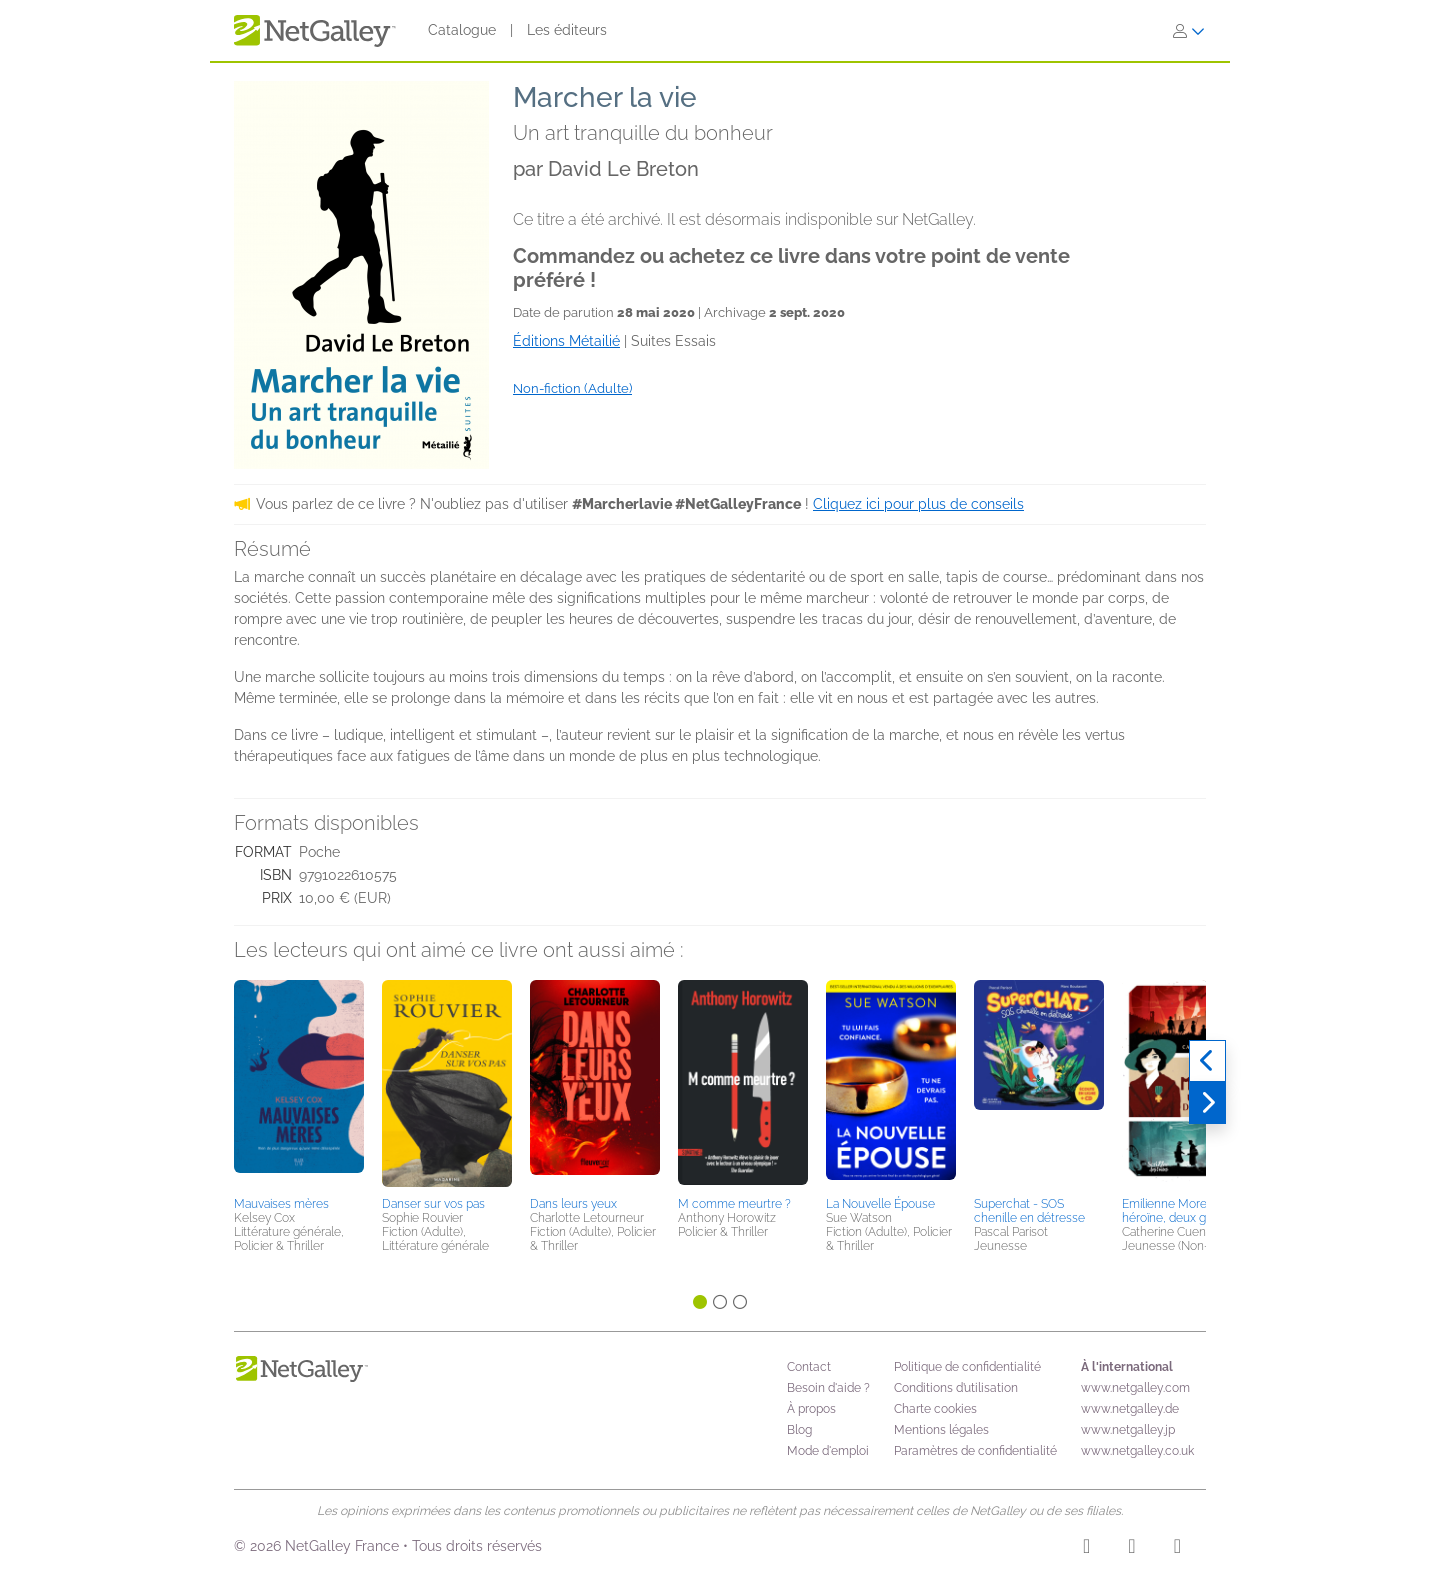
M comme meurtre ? (734, 1204)
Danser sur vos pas (433, 1204)
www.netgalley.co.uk (1137, 1451)
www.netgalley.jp (1128, 1430)
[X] (1177, 1549)
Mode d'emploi (828, 1451)
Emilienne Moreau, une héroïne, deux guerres (1184, 1211)
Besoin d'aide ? (828, 1388)
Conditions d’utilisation (956, 1388)
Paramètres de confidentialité (975, 1451)
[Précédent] (1207, 1061)
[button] (299, 1085)
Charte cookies (935, 1409)
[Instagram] (1086, 1549)
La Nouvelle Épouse (880, 1204)
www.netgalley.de (1130, 1409)
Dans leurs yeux (573, 1204)
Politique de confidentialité (967, 1367)
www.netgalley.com (1135, 1388)
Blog (799, 1430)
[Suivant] (1207, 1103)
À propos (811, 1409)
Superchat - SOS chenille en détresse (1029, 1211)
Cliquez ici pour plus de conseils (918, 504)
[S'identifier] (1189, 31)
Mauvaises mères (281, 1204)
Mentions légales (941, 1430)
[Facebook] (1131, 1549)
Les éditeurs (567, 30)
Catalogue (462, 30)
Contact (809, 1367)
